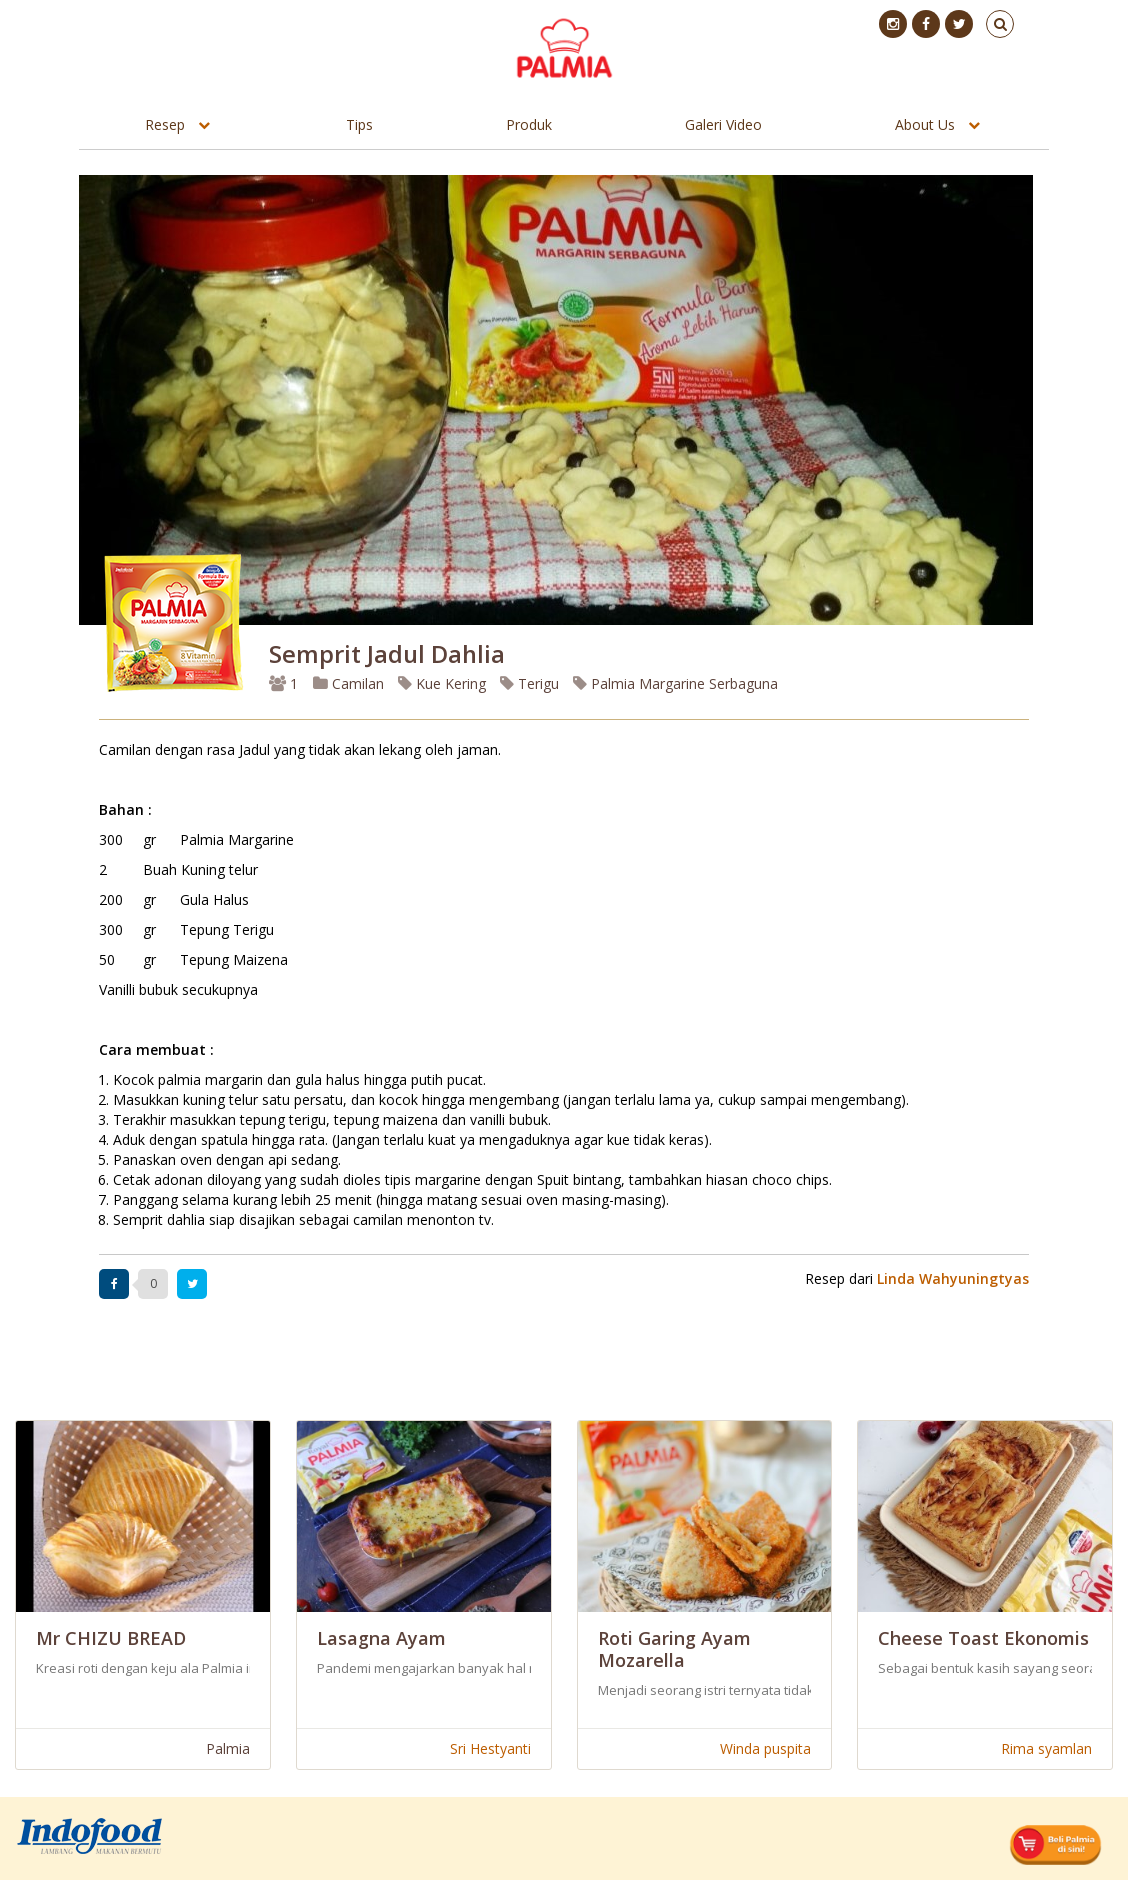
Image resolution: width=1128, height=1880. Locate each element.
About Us (925, 124)
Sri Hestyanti (490, 1748)
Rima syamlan (1046, 1748)
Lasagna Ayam (381, 1638)
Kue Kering (442, 683)
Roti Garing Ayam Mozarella (674, 1649)
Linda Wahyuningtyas (953, 1278)
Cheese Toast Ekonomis (983, 1638)
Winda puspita (765, 1748)
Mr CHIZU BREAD (111, 1638)
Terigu (529, 683)
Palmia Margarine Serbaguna (675, 683)
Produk (529, 124)
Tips (359, 124)
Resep (165, 124)
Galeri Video (723, 124)
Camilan (348, 683)
